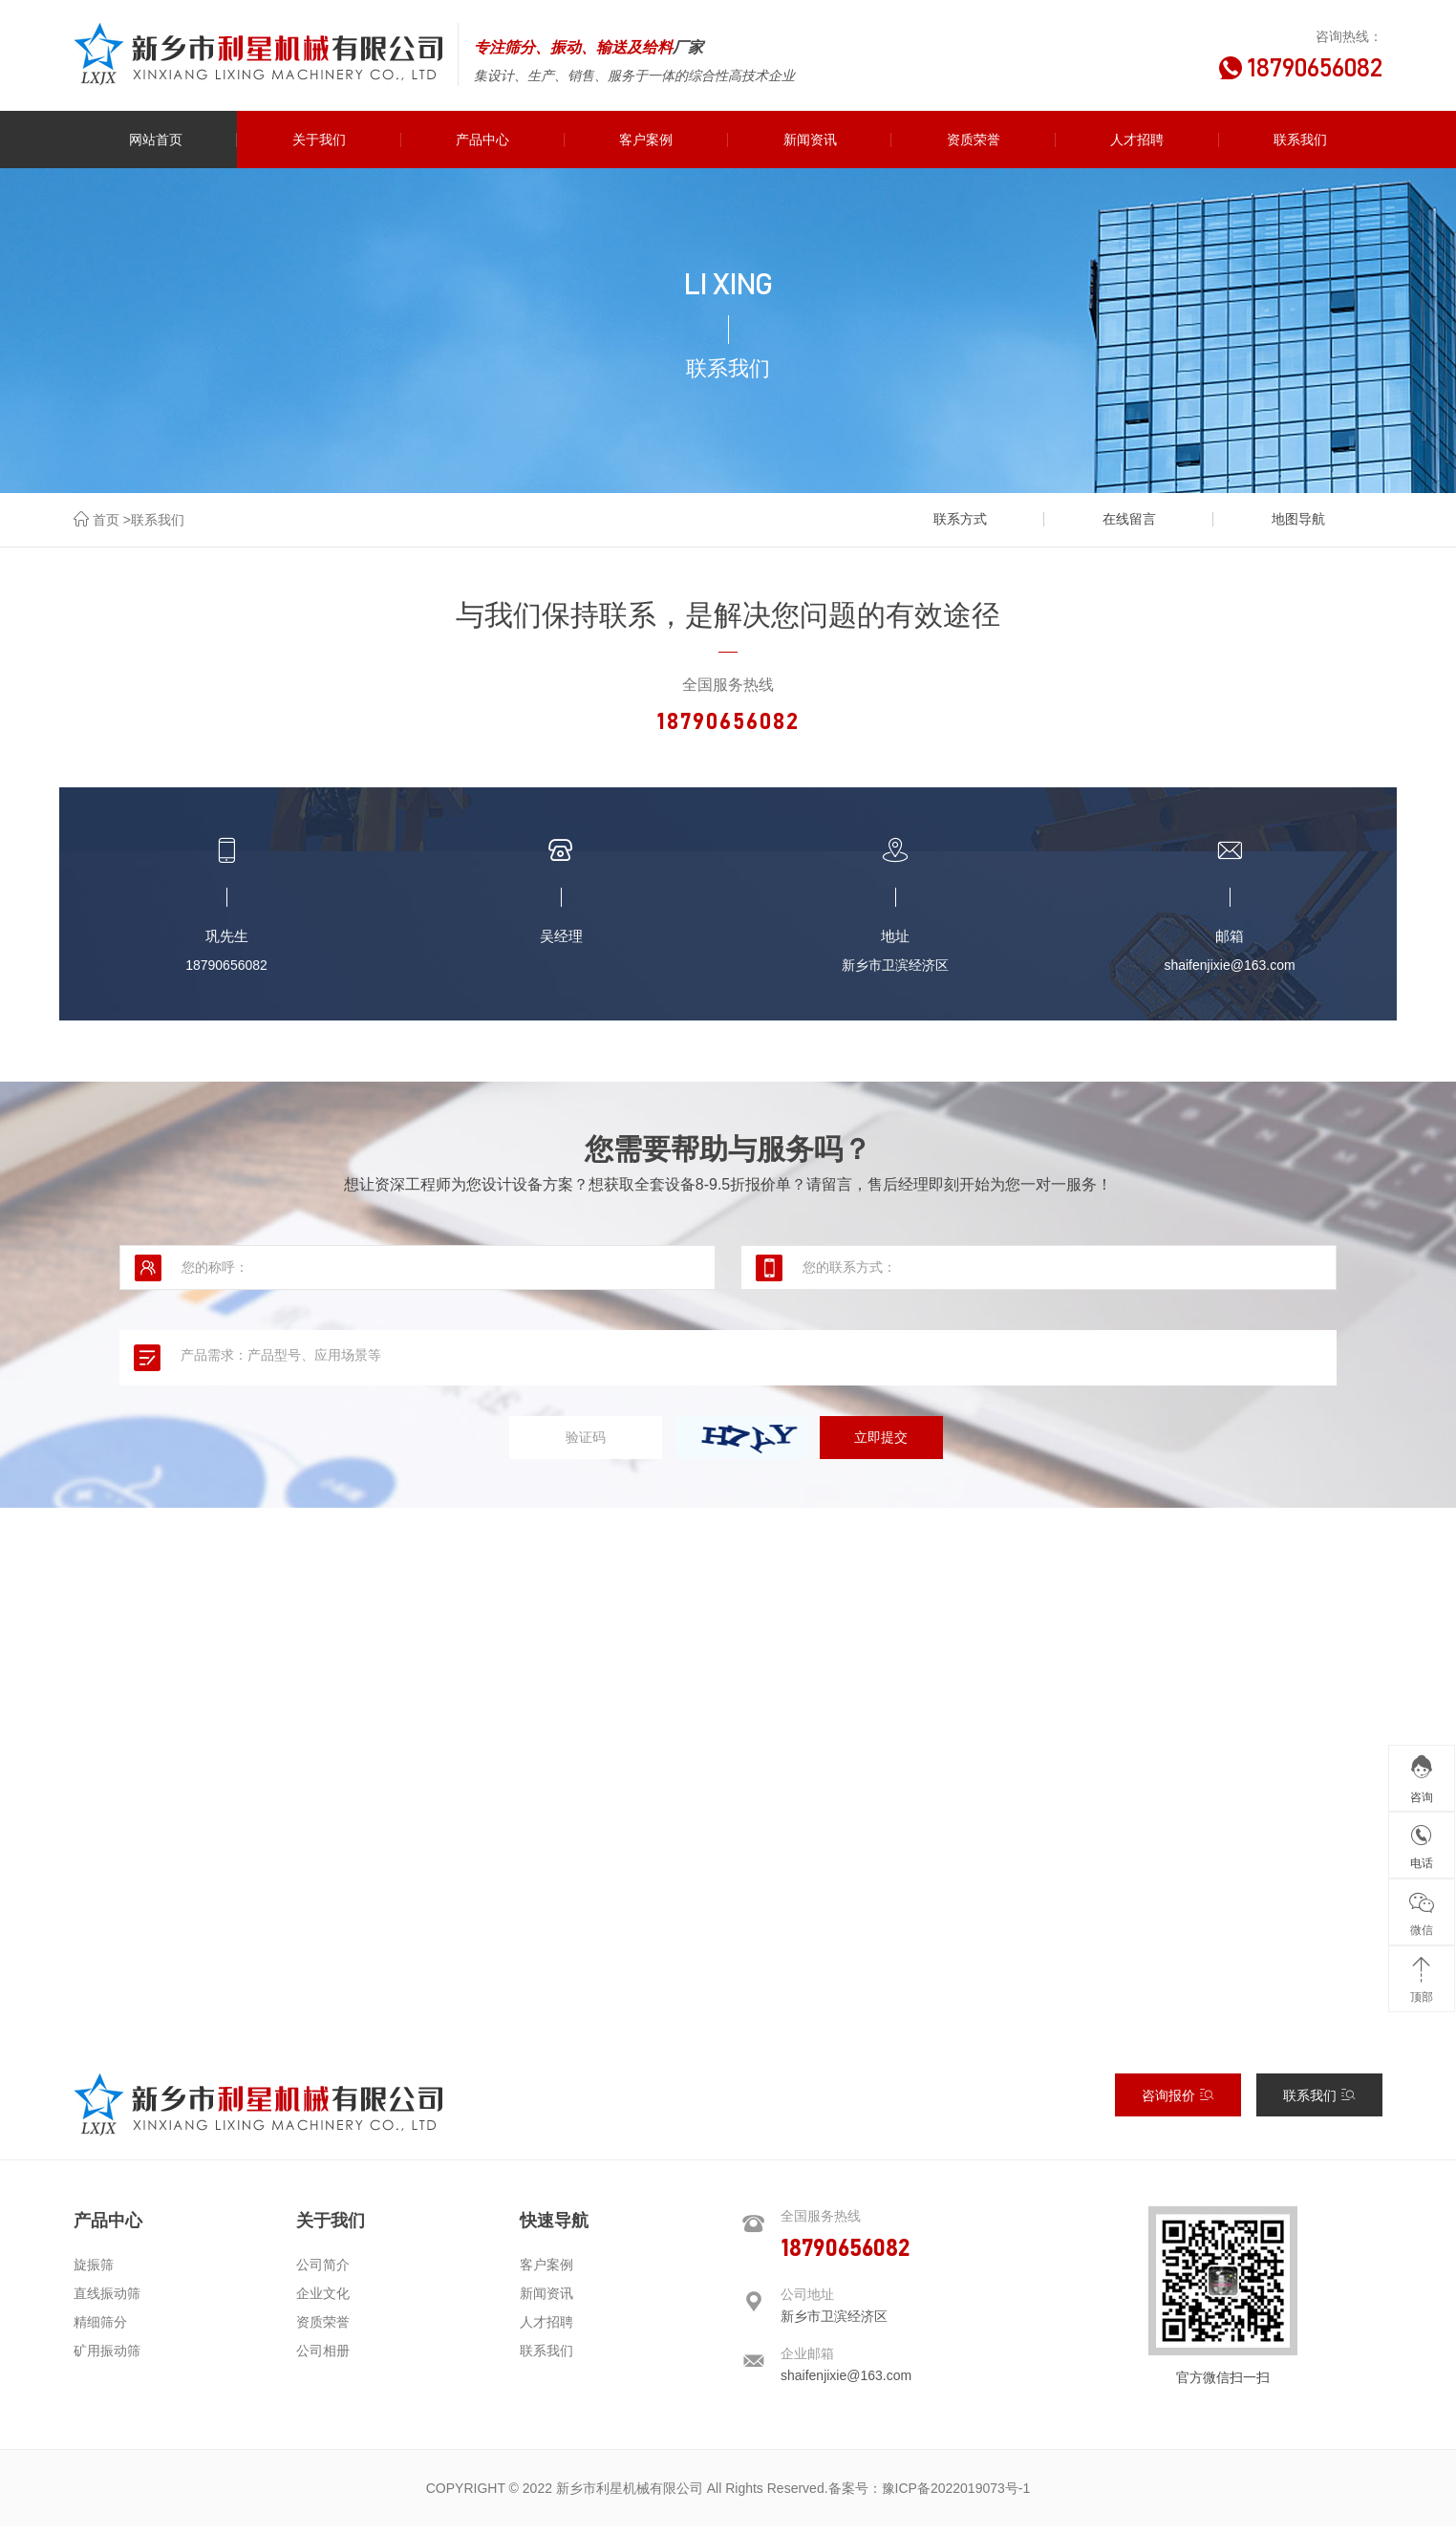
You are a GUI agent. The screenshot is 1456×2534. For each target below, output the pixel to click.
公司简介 (323, 2272)
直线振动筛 (107, 2301)
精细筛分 (100, 2329)
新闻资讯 (546, 2301)
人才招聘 (546, 2329)
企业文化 (323, 2301)
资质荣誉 (323, 2329)
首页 (106, 519)
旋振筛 (94, 2272)
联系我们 (157, 519)
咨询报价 (1178, 2102)
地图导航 (1302, 518)
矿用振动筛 (107, 2358)
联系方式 (982, 518)
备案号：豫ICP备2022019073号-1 (929, 2495)
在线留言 (1142, 518)
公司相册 (323, 2358)
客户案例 (546, 2272)
